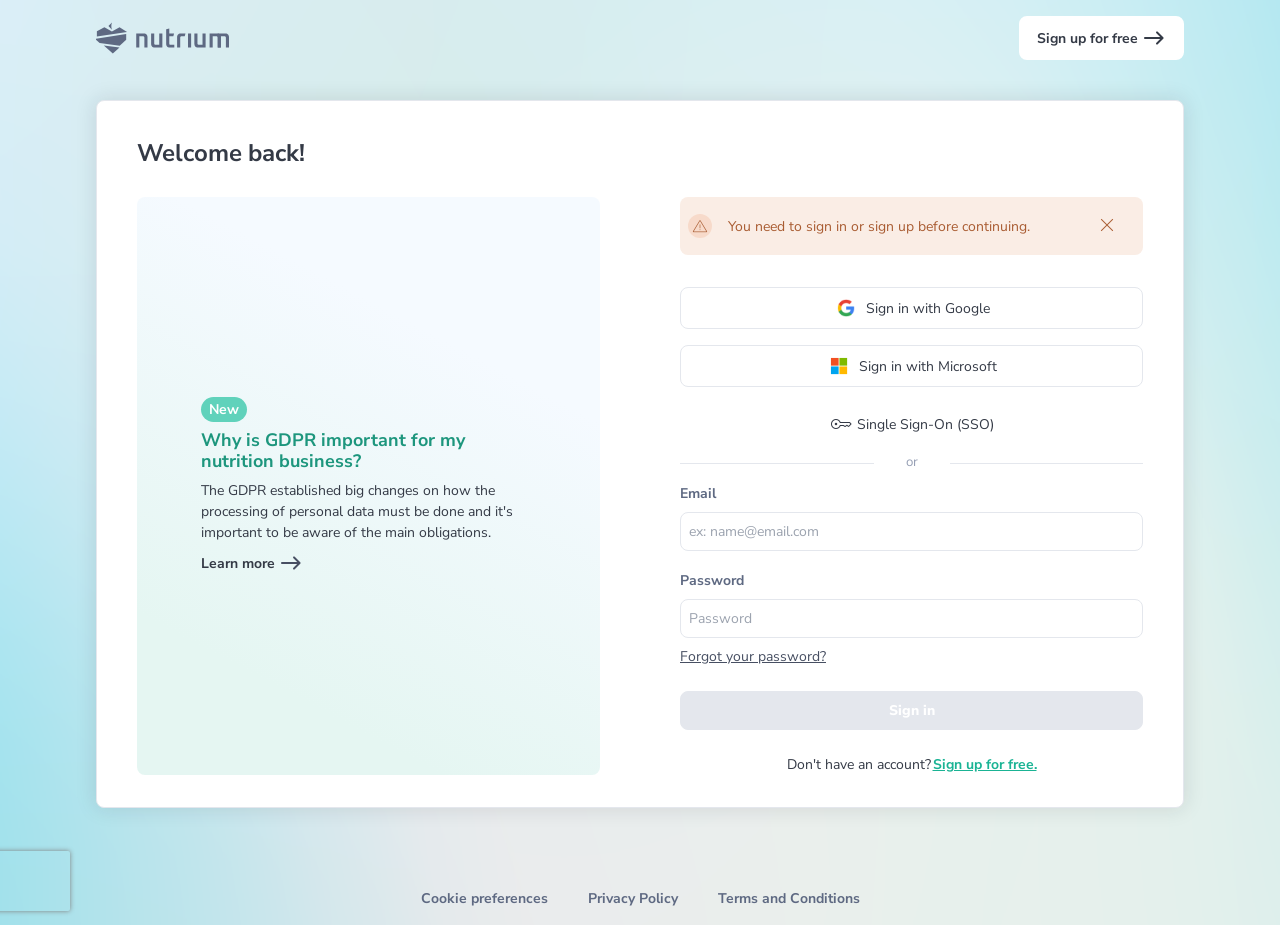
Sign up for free (1101, 38)
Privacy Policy (633, 898)
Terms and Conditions (789, 898)
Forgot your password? (753, 656)
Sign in (912, 710)
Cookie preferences (484, 898)
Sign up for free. (985, 764)
